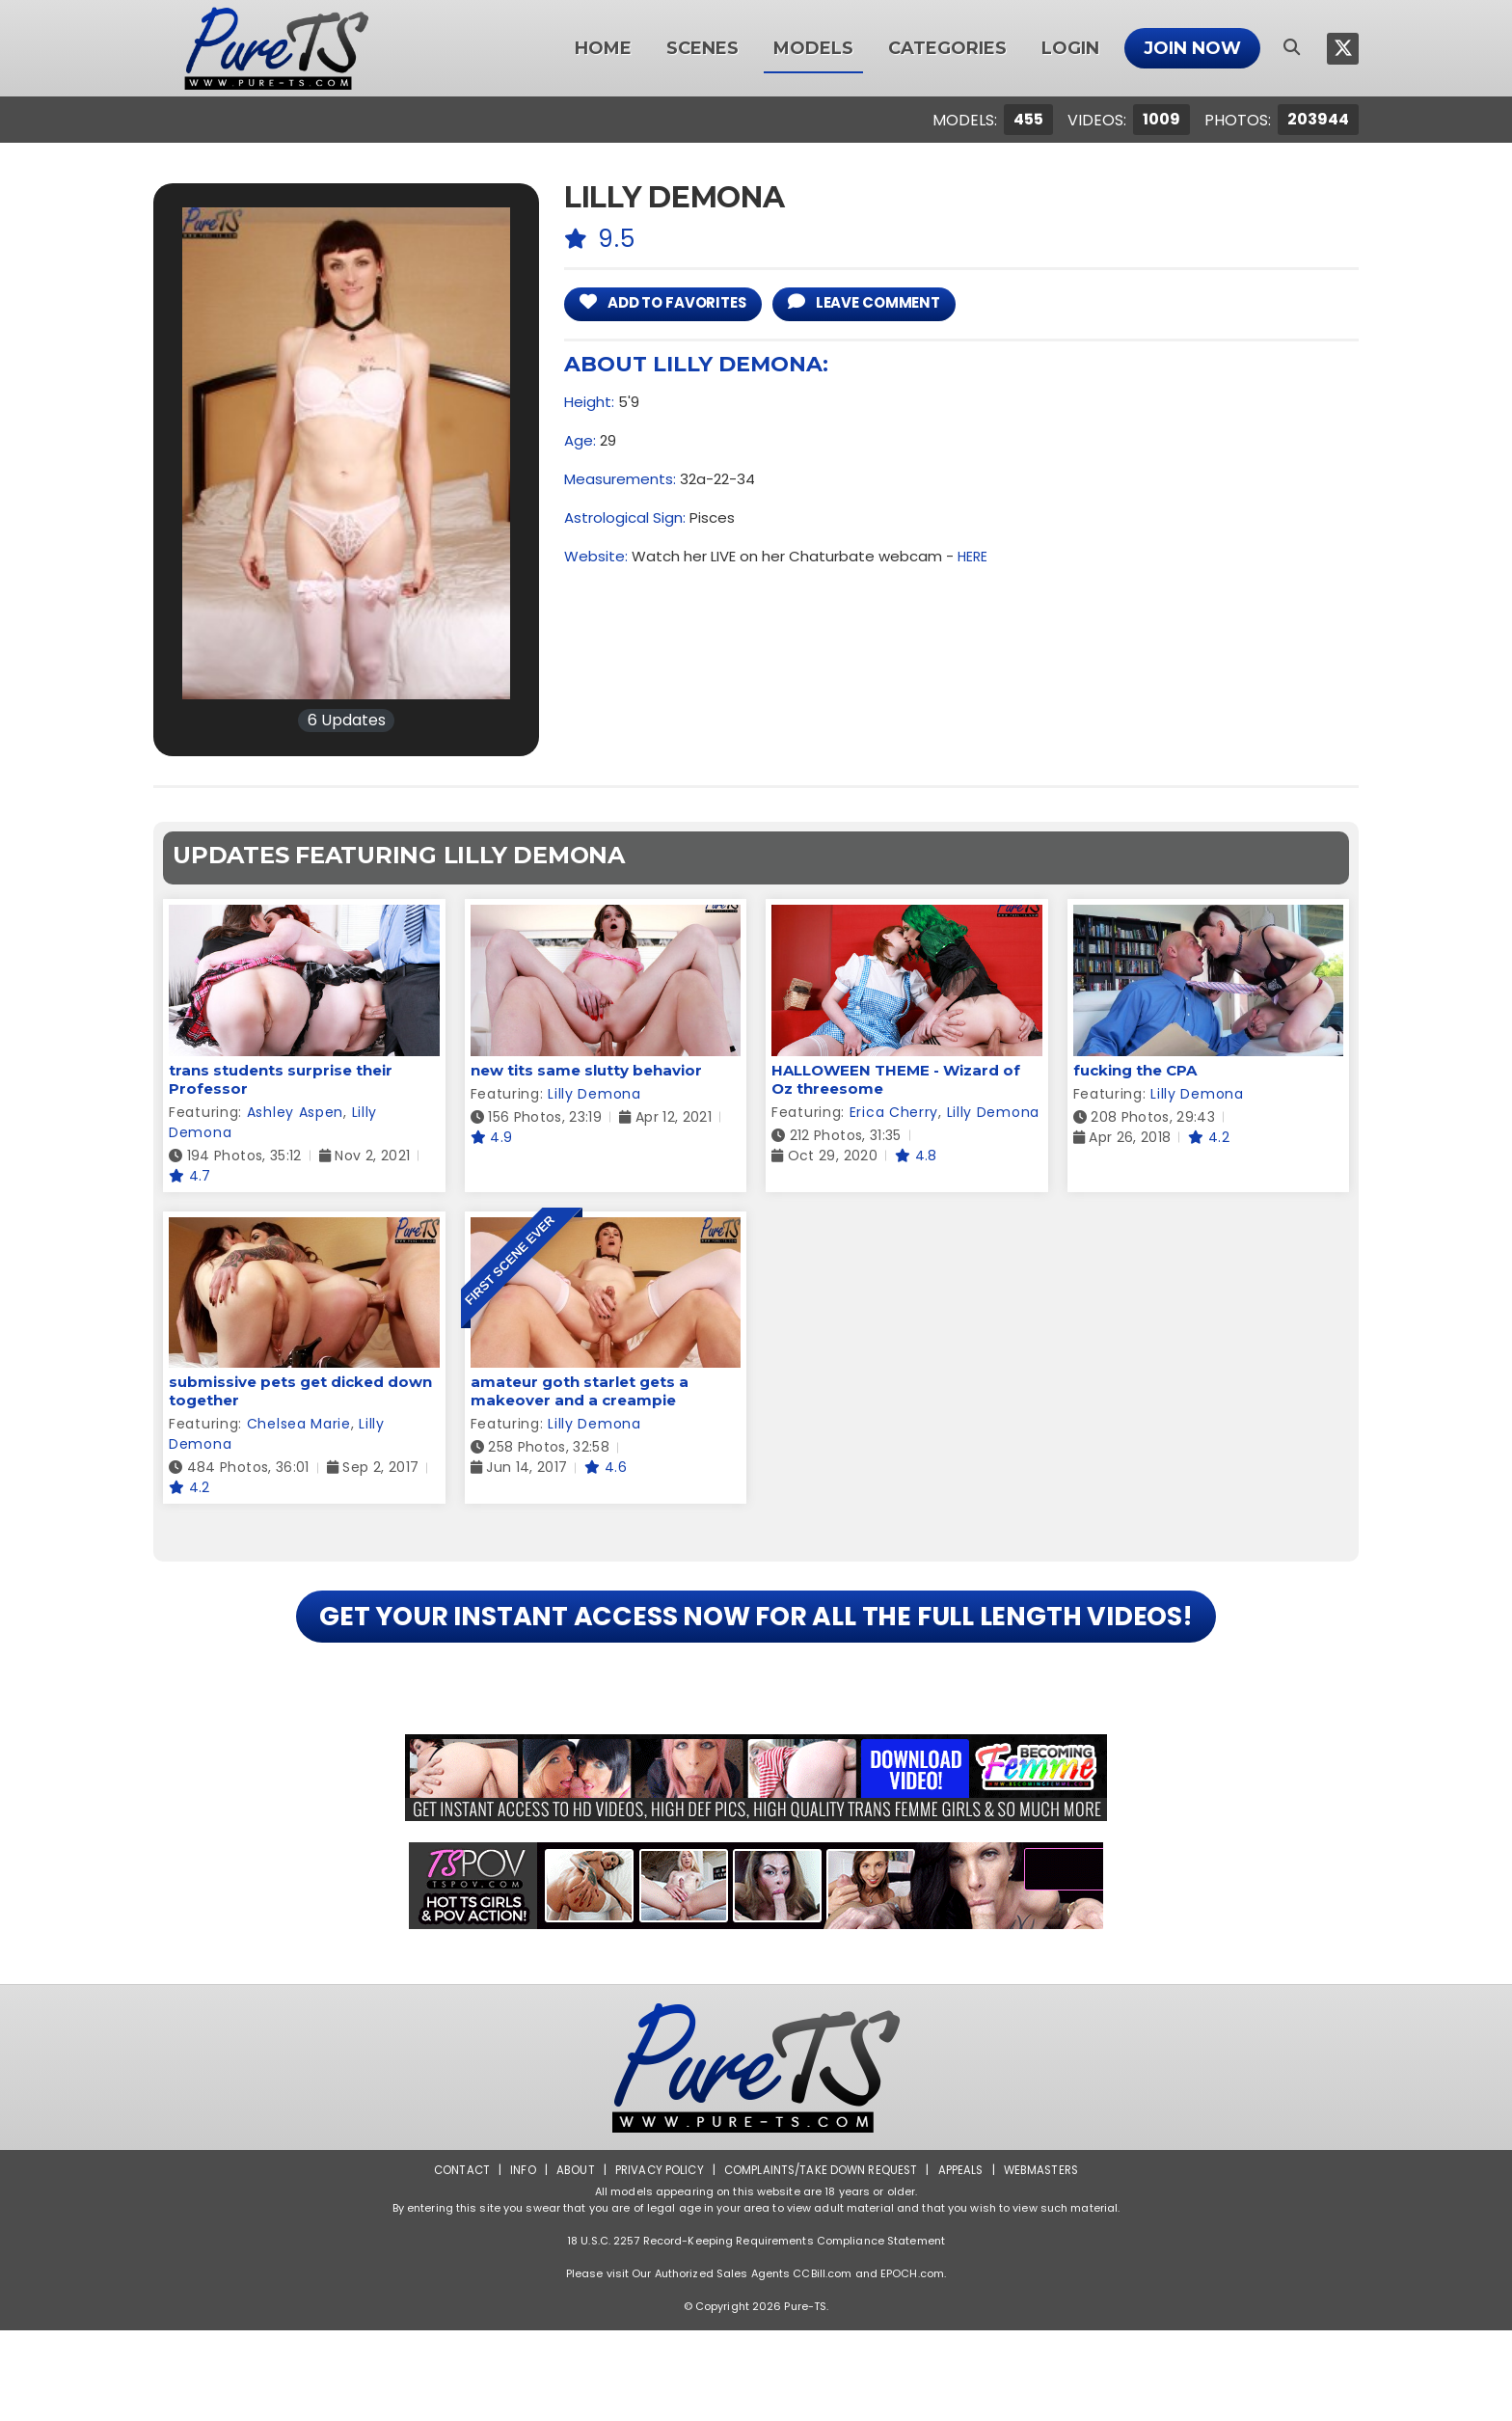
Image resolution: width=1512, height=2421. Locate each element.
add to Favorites (674, 303)
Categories (947, 48)
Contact (454, 2260)
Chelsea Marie (299, 1423)
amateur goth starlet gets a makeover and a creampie (579, 1391)
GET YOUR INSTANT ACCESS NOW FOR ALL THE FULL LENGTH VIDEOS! (755, 1661)
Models (813, 48)
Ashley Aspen (295, 1112)
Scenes (702, 48)
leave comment (894, 303)
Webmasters (1047, 2260)
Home (603, 48)
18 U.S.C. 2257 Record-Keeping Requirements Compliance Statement (756, 2331)
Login (1070, 48)
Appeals (964, 2260)
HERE (973, 559)
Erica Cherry (894, 1112)
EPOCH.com (912, 2364)
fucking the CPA (1135, 1070)
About (569, 2260)
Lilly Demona (594, 1093)
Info (515, 2260)
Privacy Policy (655, 2260)
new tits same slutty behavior (586, 1070)
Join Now (1192, 48)
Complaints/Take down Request (820, 2260)
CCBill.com (822, 2364)
